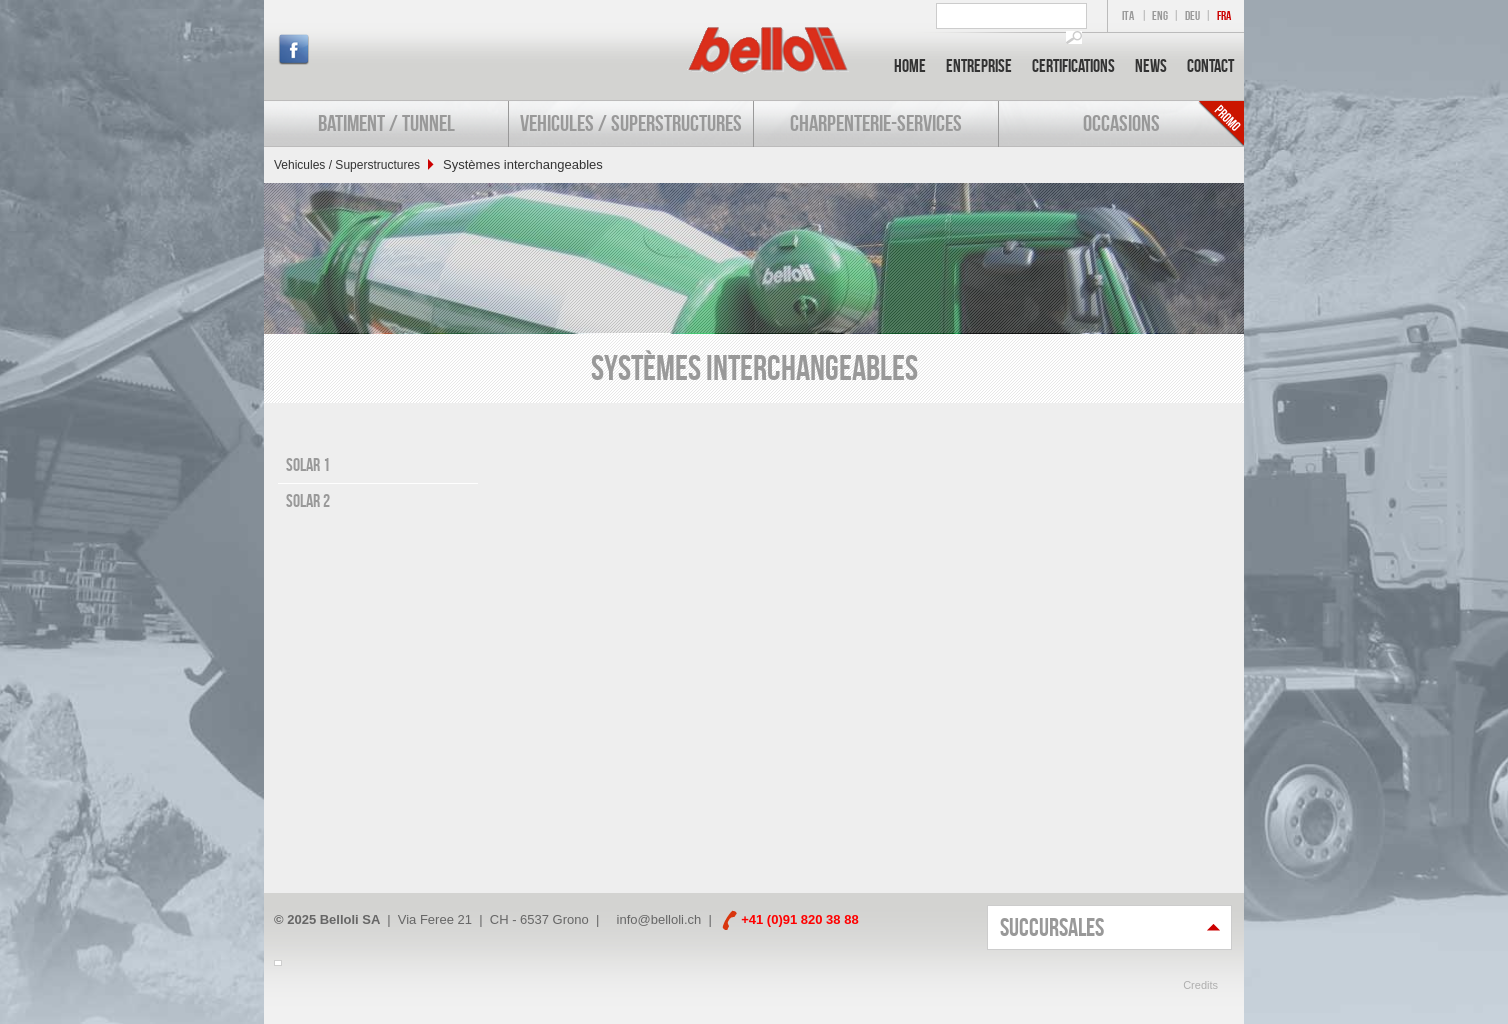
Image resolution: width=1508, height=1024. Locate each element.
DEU (1192, 15)
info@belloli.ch (659, 919)
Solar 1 (308, 465)
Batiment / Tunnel (386, 123)
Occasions (1121, 123)
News (1151, 66)
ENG (1160, 15)
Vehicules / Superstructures (631, 123)
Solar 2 (308, 501)
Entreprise (979, 66)
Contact (1210, 66)
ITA (1128, 15)
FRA (1224, 15)
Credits (1200, 985)
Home (910, 66)
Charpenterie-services (876, 123)
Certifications (1073, 66)
